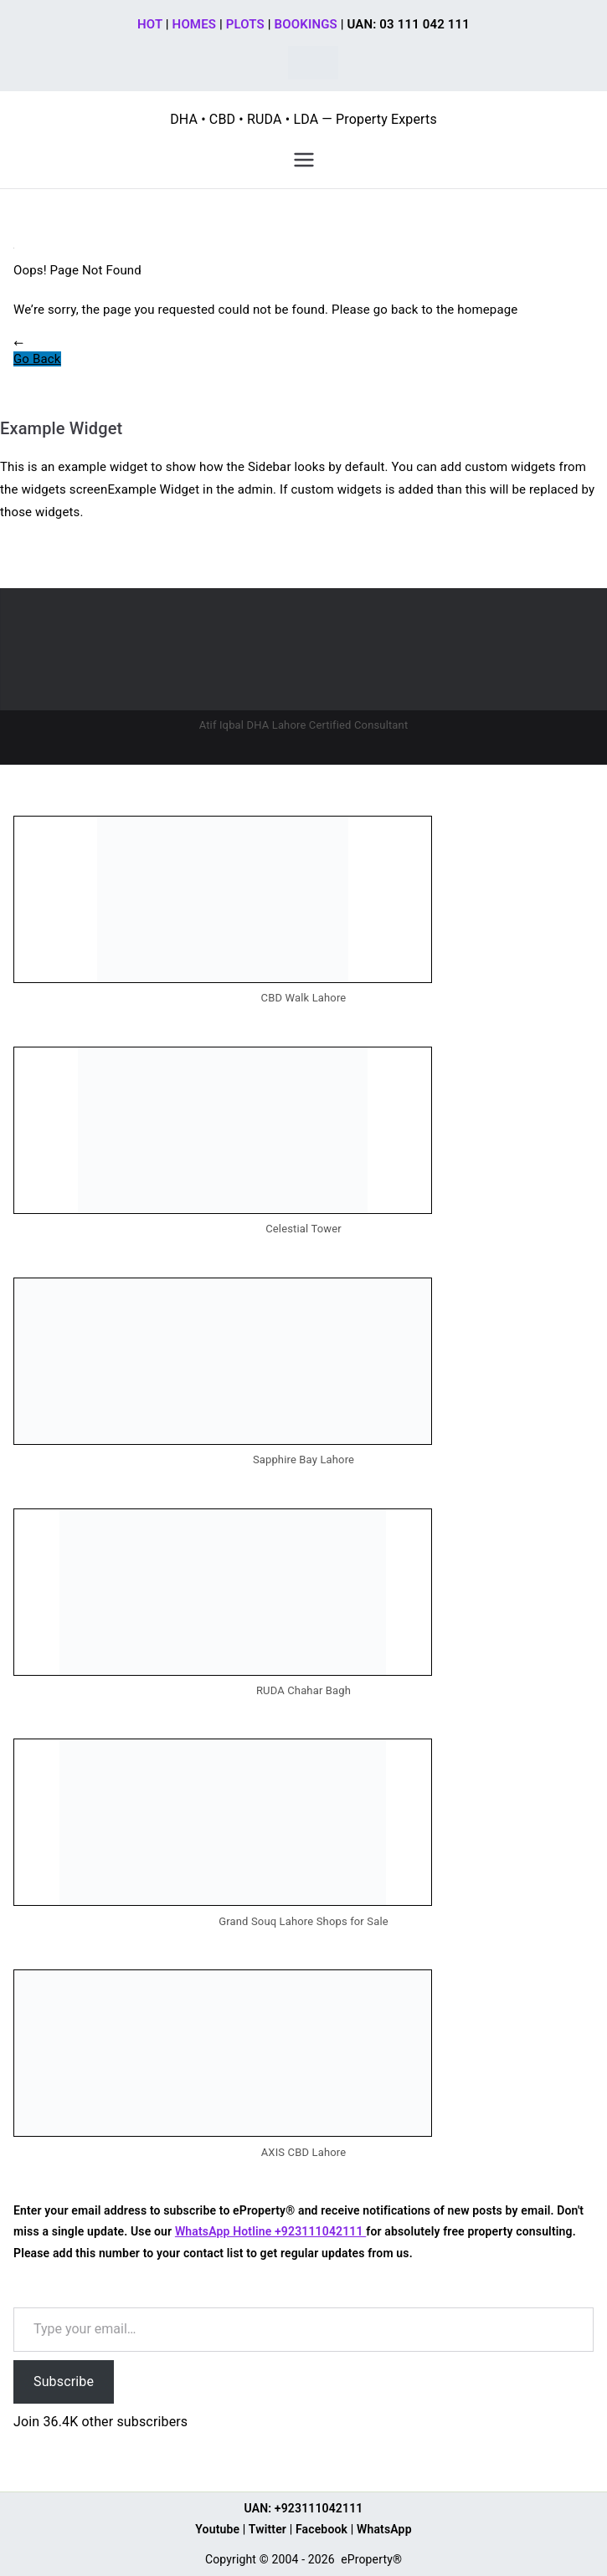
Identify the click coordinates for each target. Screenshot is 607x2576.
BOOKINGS (306, 24)
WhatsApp (384, 2529)
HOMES (194, 24)
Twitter (267, 2529)
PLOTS (245, 24)
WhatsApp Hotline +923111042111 (270, 2231)
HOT (149, 24)
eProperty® (371, 2559)
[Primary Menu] (304, 160)
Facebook (321, 2529)
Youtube (217, 2529)
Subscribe (63, 2381)
